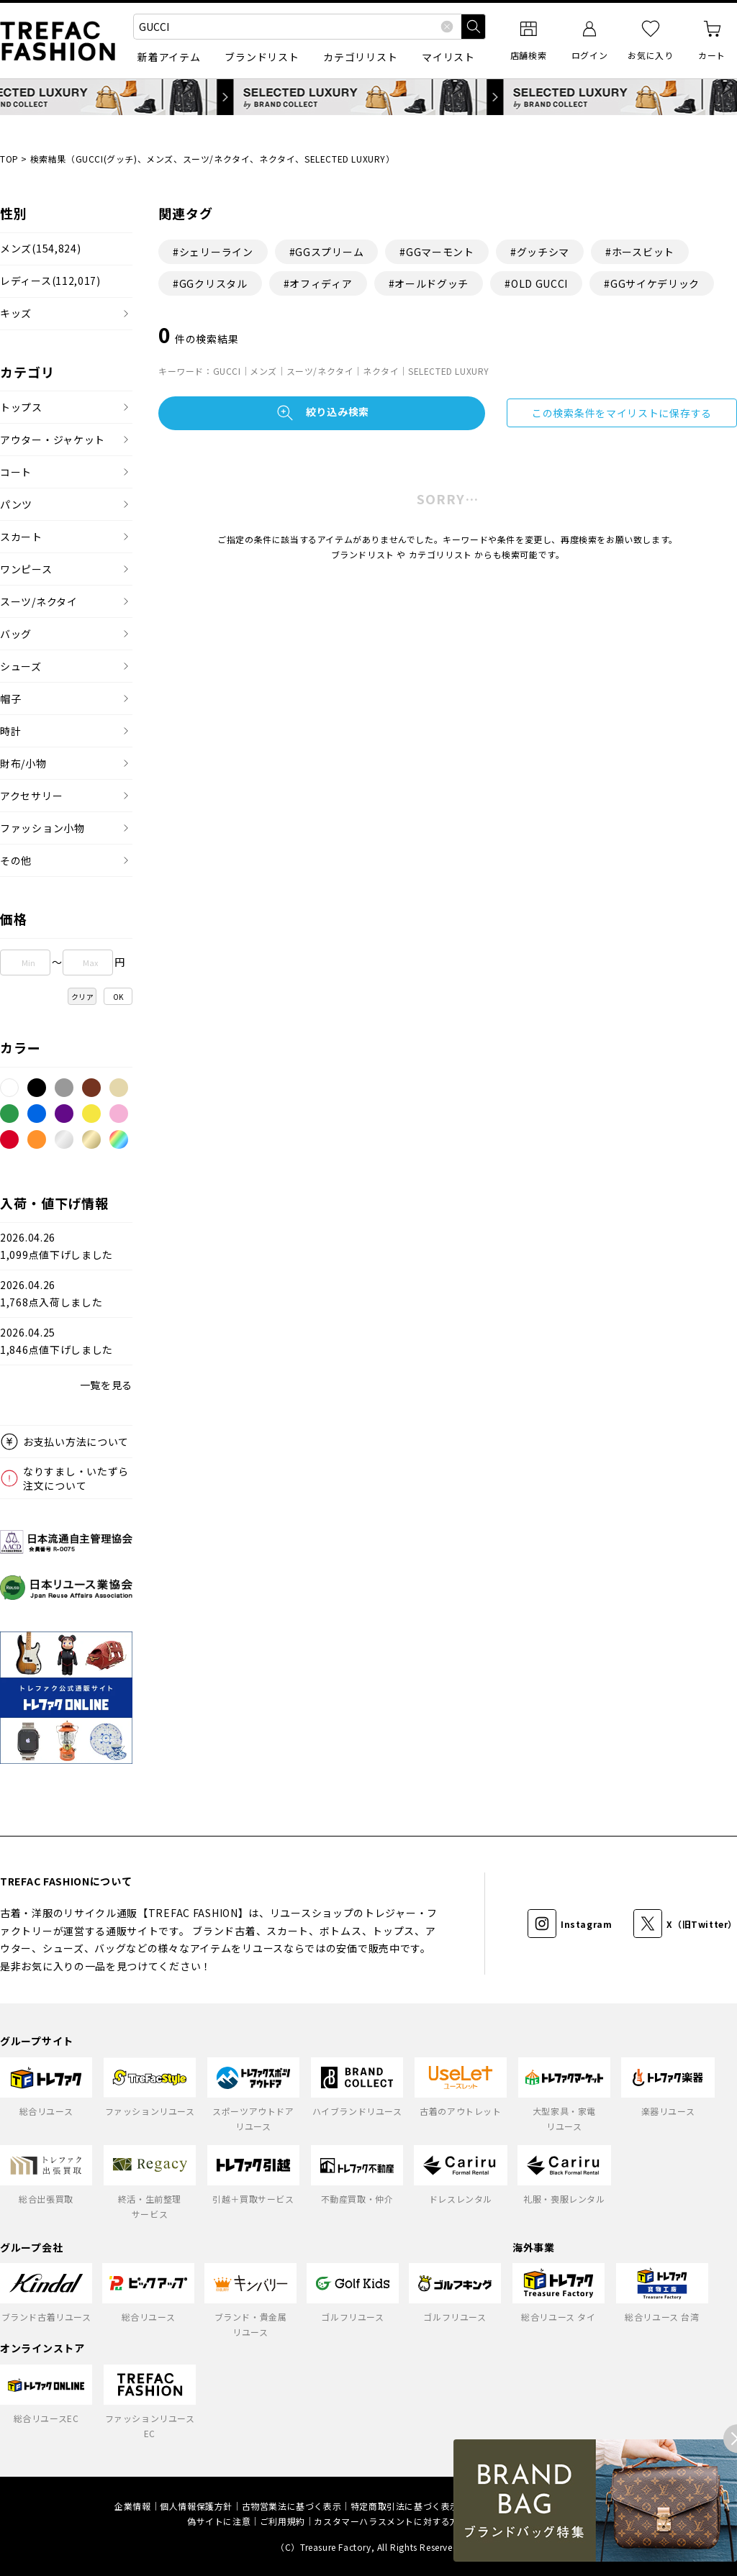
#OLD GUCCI (536, 283)
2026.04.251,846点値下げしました (56, 1341)
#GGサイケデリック (652, 283)
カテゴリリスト (360, 57)
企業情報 (132, 2506)
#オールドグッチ (429, 283)
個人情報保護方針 (196, 2506)
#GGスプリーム (326, 252)
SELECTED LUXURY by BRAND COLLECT (368, 97)
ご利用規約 (282, 2521)
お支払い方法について (76, 1441)
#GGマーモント (436, 252)
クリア (82, 996)
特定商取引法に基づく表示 (405, 2506)
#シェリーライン (213, 252)
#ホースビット (639, 252)
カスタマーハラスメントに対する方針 (391, 2521)
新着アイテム (168, 57)
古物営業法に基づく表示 (292, 2506)
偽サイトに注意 (218, 2521)
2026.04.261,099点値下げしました (56, 1246)
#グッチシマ (539, 252)
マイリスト (448, 57)
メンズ (40, 249)
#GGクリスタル (210, 283)
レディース (50, 281)
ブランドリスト (262, 57)
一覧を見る (106, 1385)
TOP (9, 159)
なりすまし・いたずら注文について (76, 1478)
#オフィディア (318, 283)
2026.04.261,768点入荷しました (51, 1294)
